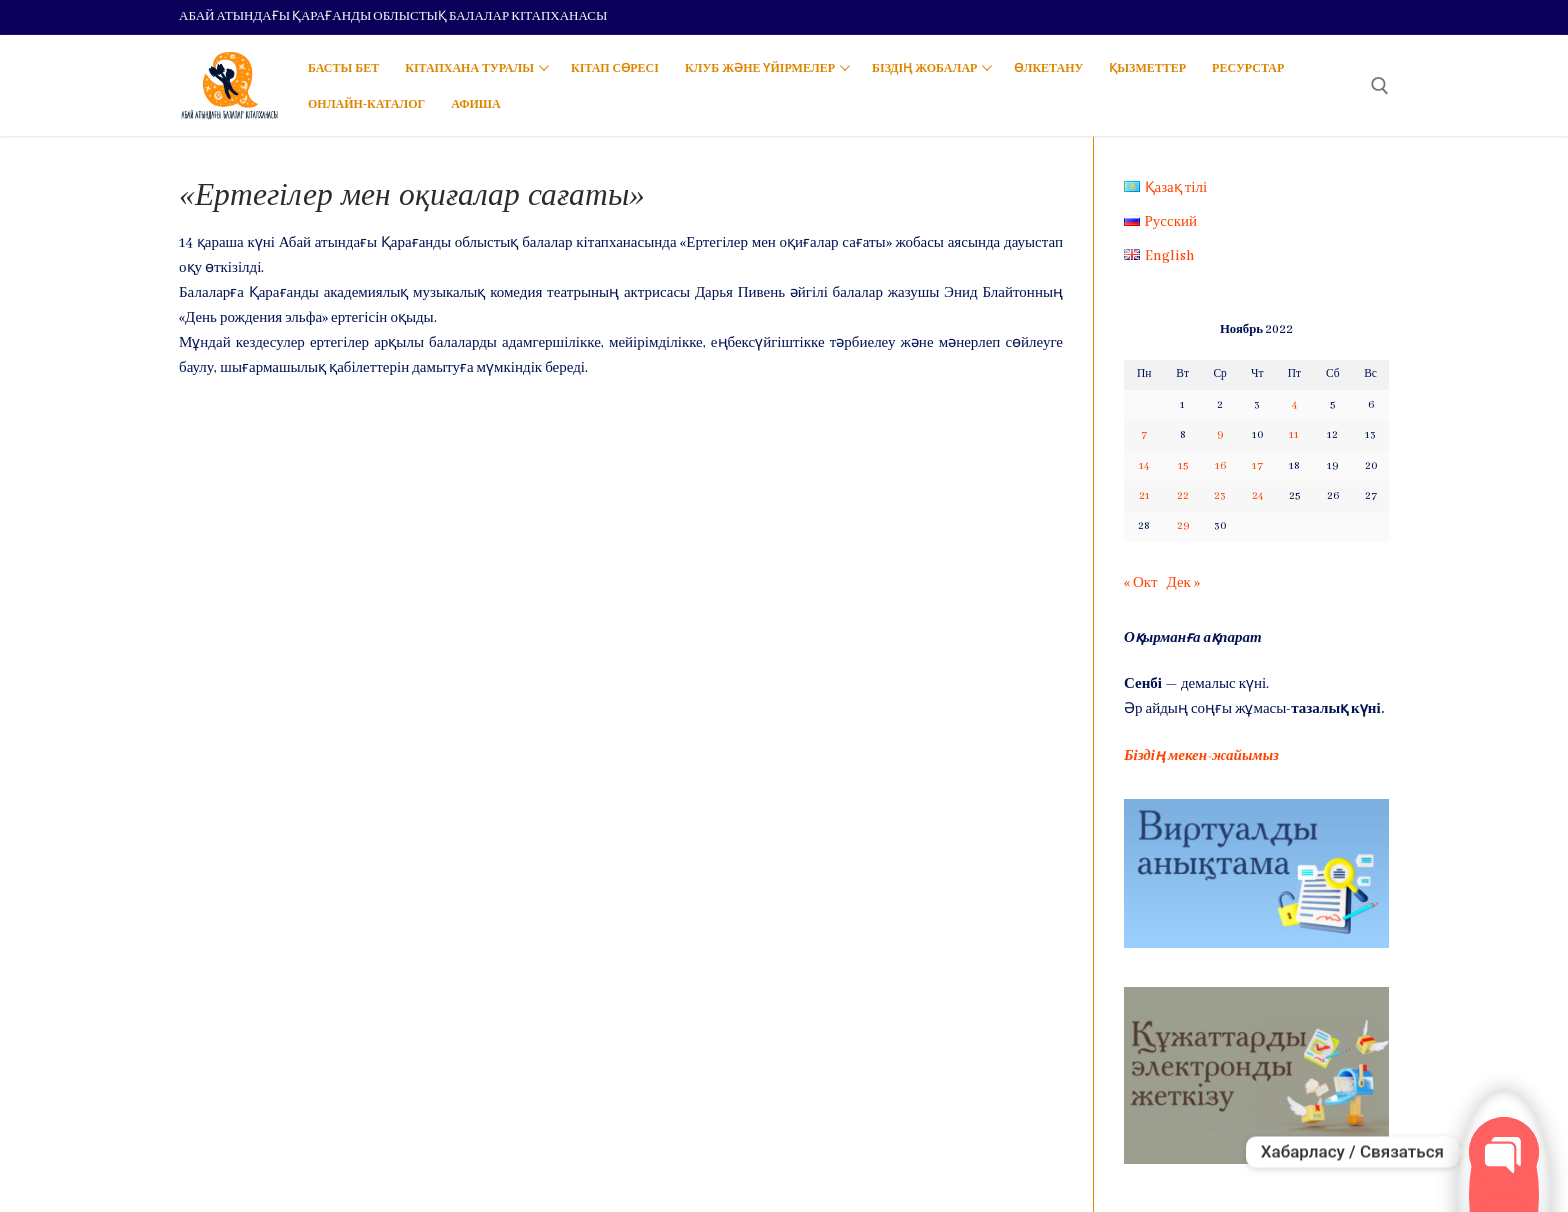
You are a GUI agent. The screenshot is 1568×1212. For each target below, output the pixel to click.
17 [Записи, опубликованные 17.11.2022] (1257, 466)
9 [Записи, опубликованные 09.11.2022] (1220, 435)
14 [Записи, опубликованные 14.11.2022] (1144, 466)
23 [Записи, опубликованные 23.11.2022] (1220, 496)
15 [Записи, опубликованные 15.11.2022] (1183, 466)
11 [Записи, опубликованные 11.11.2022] (1294, 435)
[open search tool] (1380, 86)
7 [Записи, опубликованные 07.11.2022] (1144, 435)
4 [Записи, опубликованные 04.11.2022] (1294, 405)
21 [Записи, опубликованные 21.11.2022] (1144, 496)
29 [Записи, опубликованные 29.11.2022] (1183, 526)
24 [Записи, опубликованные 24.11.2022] (1257, 496)
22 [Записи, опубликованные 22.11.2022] (1183, 496)
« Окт (1140, 583)
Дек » (1182, 583)
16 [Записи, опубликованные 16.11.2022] (1220, 466)
